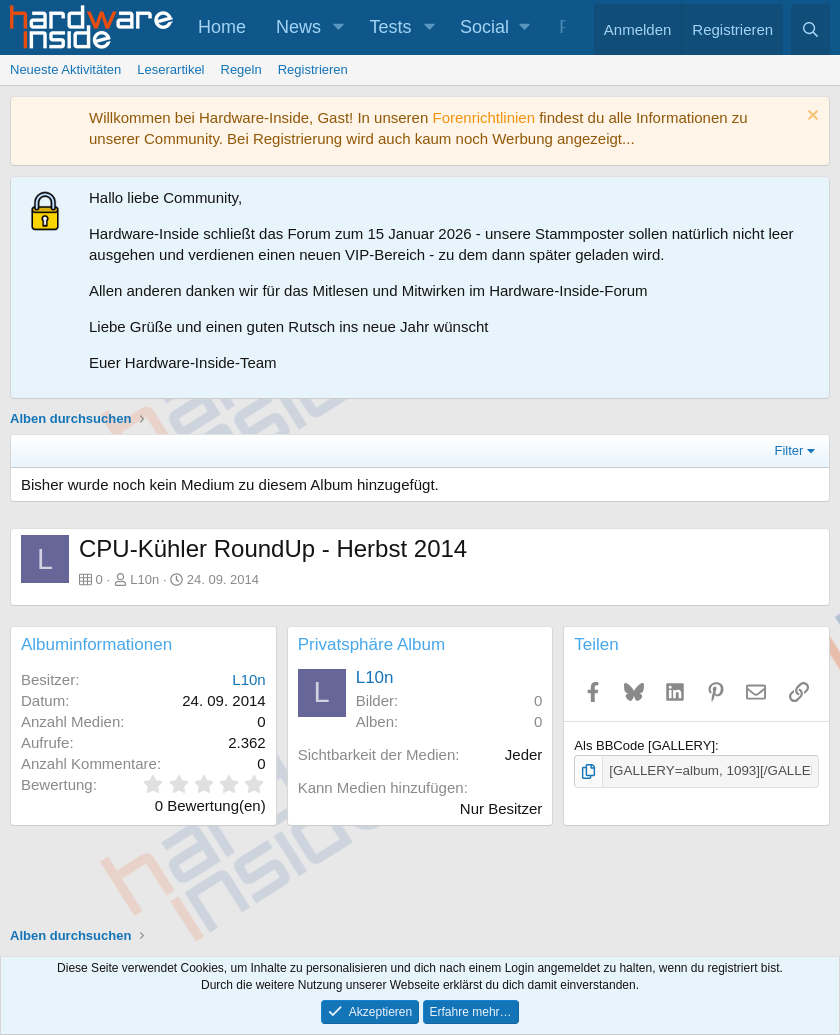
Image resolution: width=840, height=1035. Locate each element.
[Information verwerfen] (810, 117)
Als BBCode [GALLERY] (644, 745)
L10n (144, 579)
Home (222, 27)
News (298, 27)
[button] (339, 27)
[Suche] (810, 29)
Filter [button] (789, 450)
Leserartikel (170, 69)
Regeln (241, 69)
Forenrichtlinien (483, 117)
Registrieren (313, 69)
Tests (391, 27)
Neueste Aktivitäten (65, 69)
